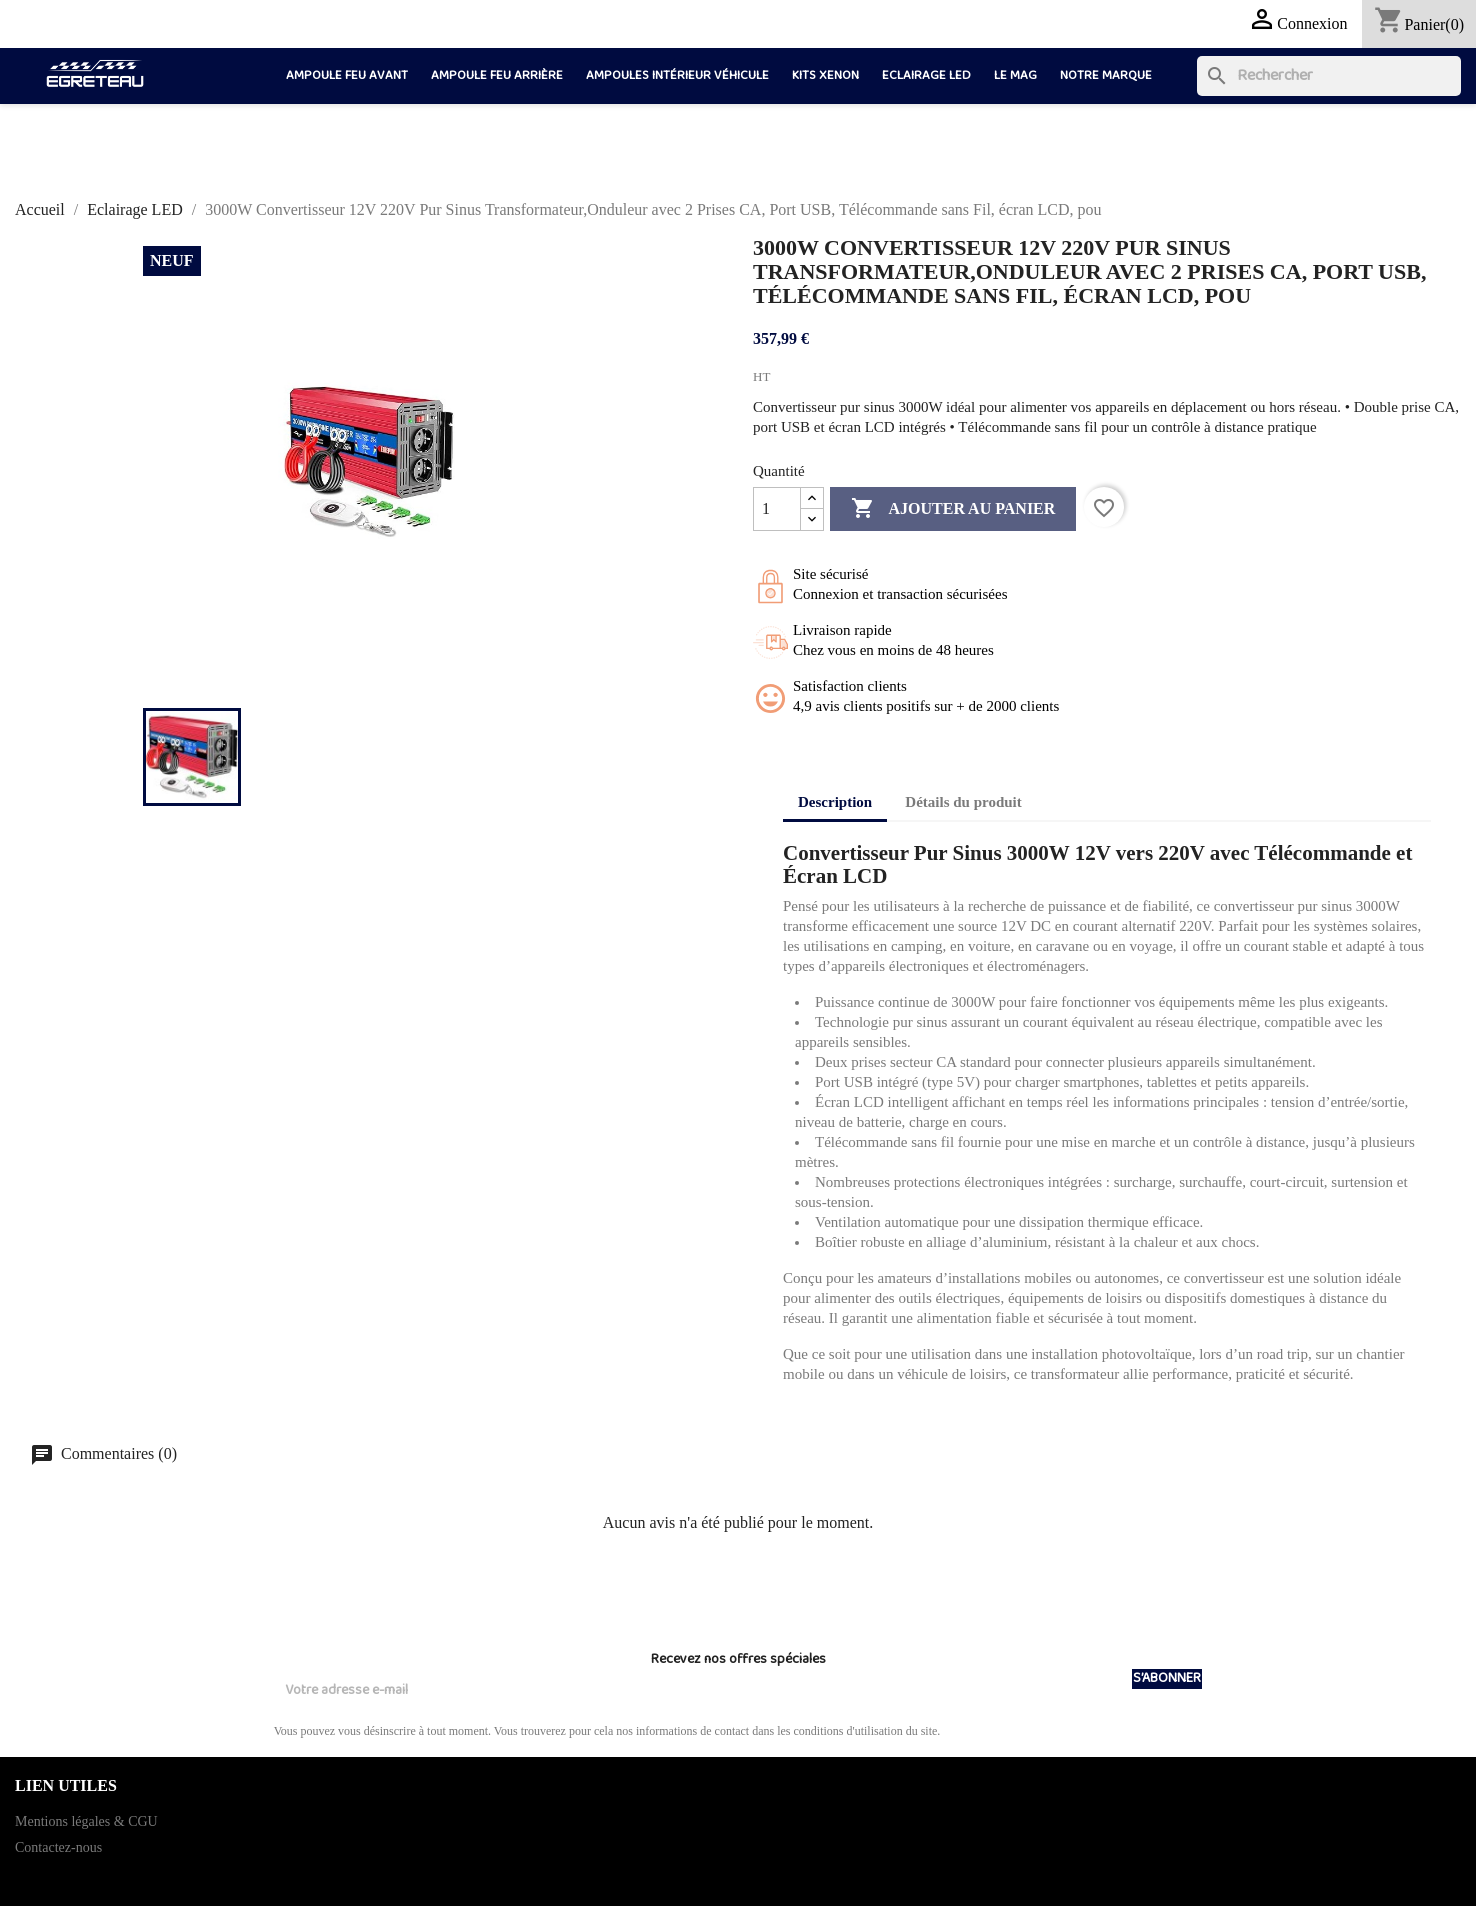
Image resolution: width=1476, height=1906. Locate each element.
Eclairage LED (926, 75)
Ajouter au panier (953, 509)
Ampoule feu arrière (497, 75)
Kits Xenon (825, 75)
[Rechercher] (1329, 76)
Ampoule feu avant (347, 75)
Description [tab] (835, 802)
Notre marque (1106, 75)
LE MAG (1015, 75)
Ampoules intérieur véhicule (677, 75)
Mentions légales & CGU (86, 1821)
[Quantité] (777, 509)
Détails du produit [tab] (963, 802)
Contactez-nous (58, 1847)
